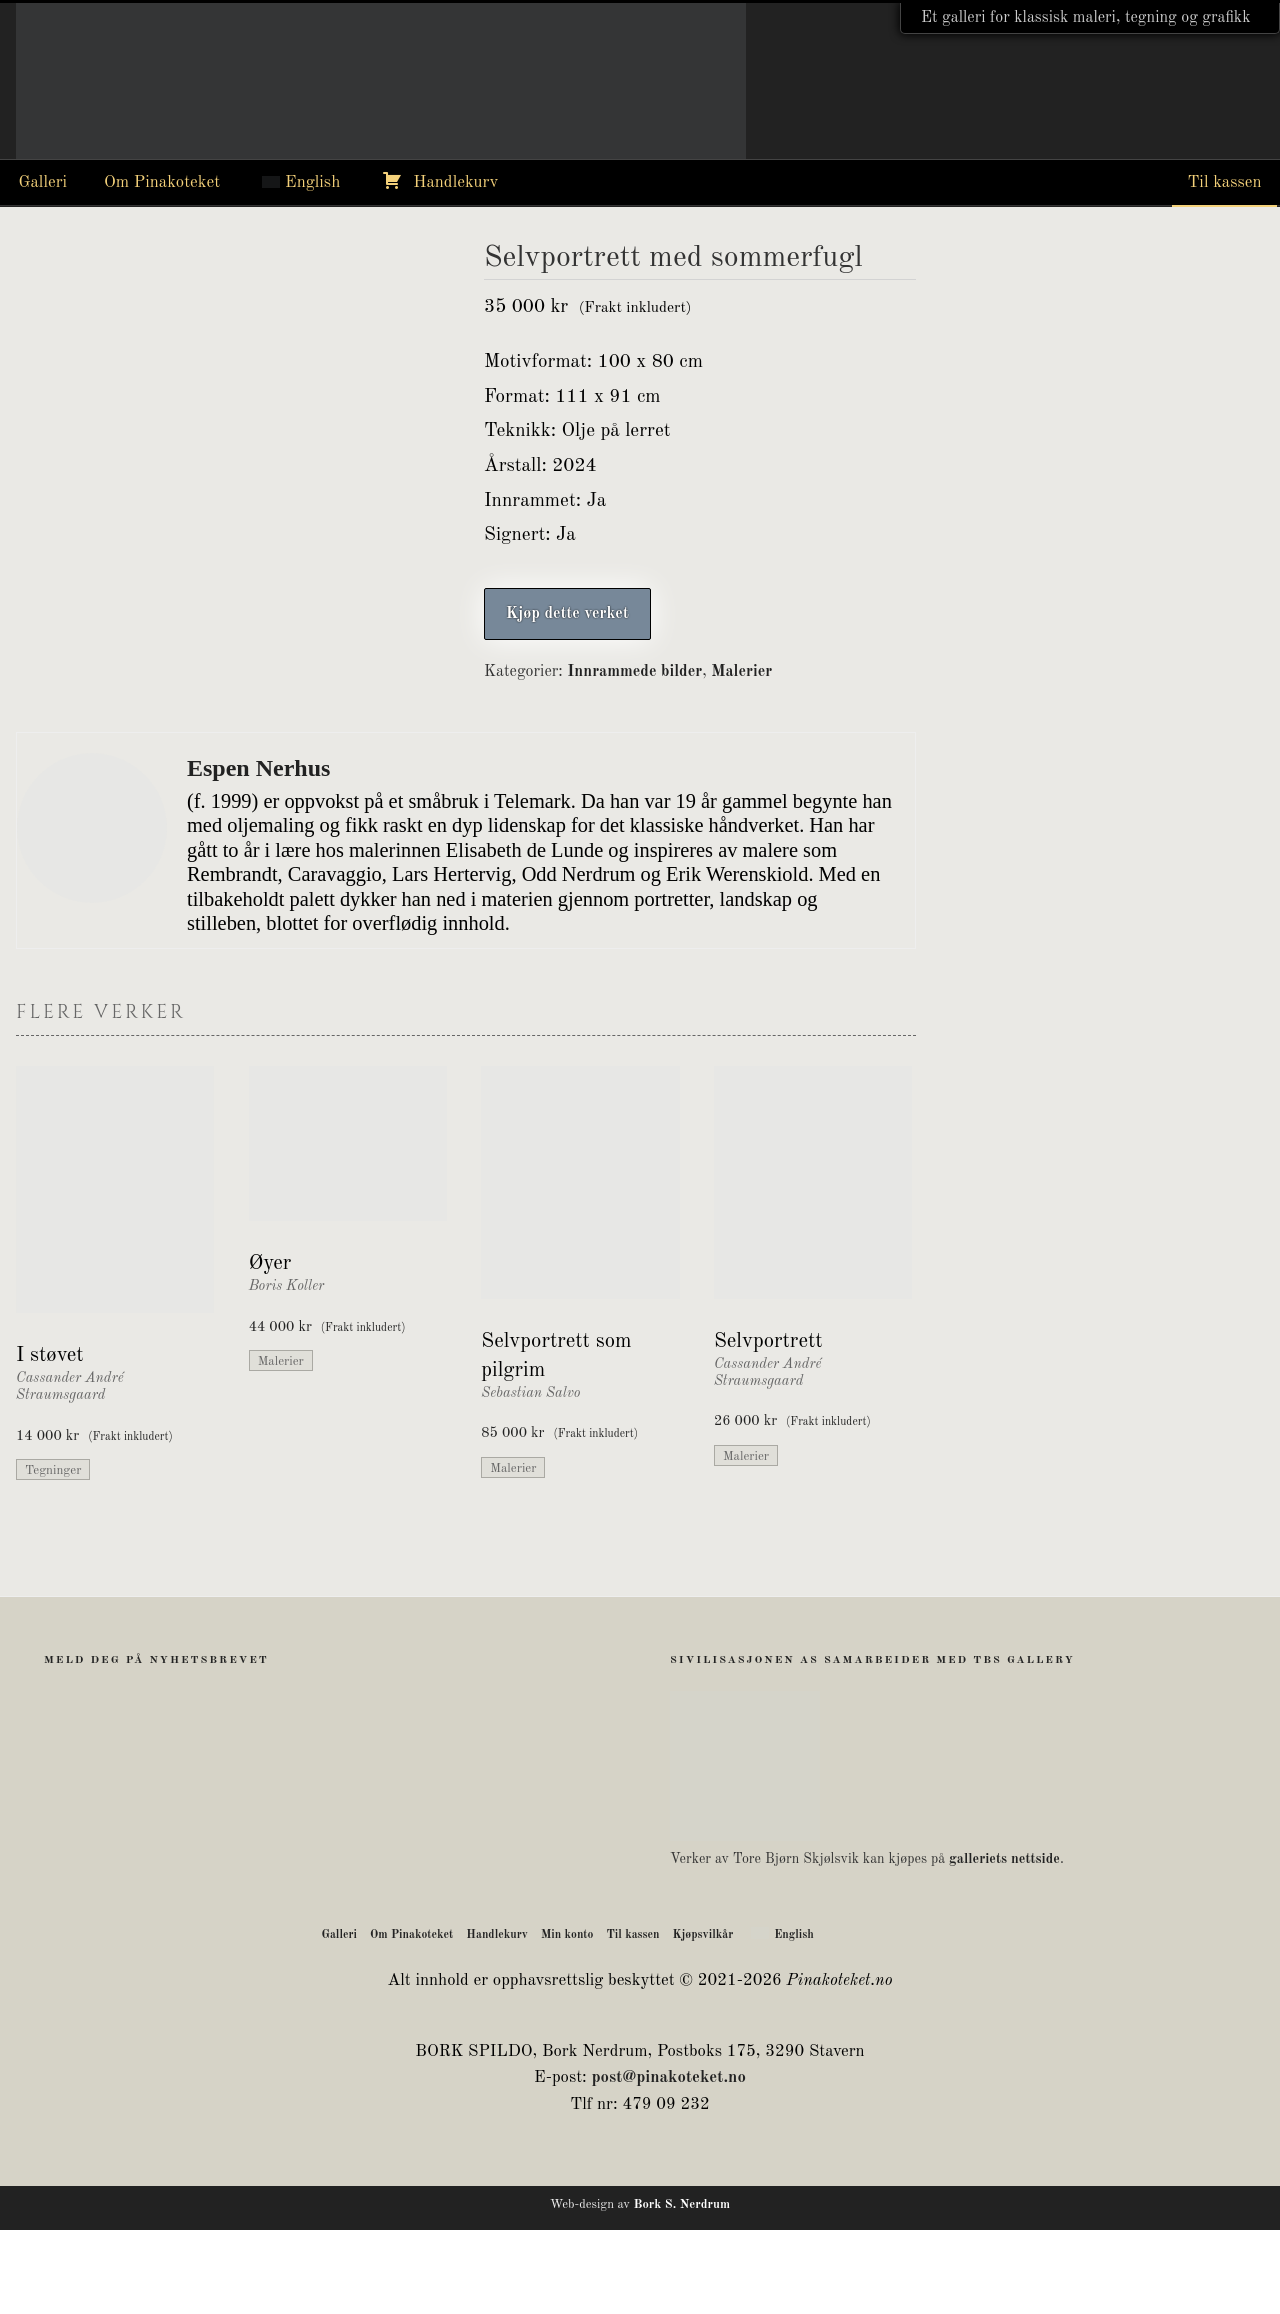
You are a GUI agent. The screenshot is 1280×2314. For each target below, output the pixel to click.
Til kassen (1224, 182)
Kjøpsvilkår (703, 2019)
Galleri (43, 182)
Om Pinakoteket (162, 182)
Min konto (567, 2019)
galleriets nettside (1004, 1943)
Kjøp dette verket (567, 614)
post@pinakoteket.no (668, 2161)
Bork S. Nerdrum (682, 2288)
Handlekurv (455, 182)
